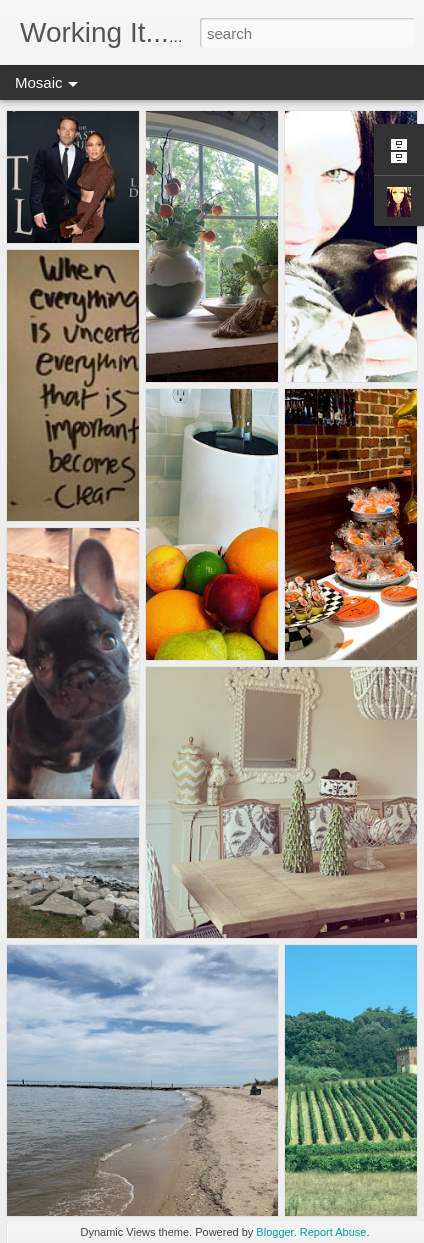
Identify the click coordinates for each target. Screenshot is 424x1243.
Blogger (274, 1232)
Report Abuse (333, 1232)
